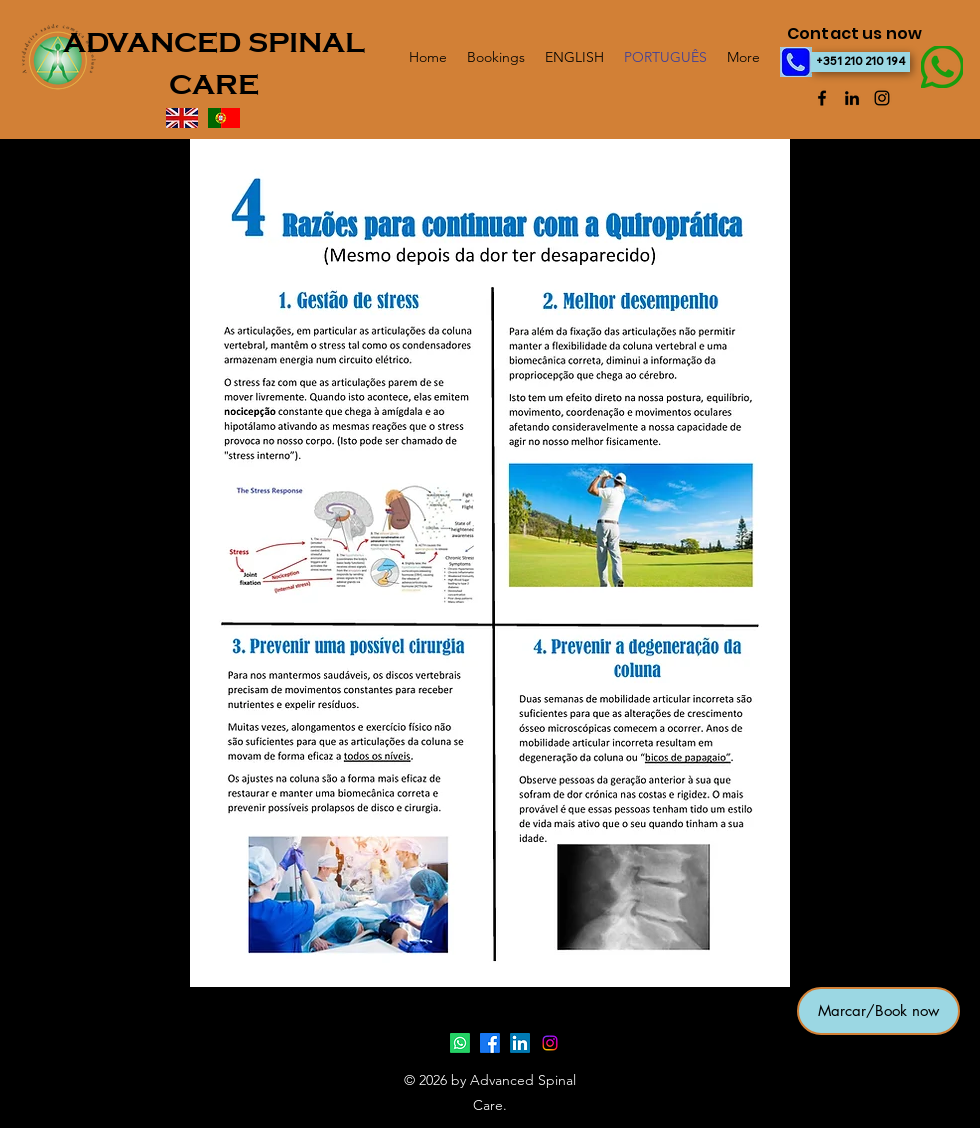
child (34, 1089)
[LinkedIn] (852, 98)
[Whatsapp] (460, 1043)
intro (33, 1049)
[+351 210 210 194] (860, 62)
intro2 (35, 1069)
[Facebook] (822, 98)
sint (32, 1079)
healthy (36, 1059)
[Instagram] (882, 98)
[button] (878, 1011)
